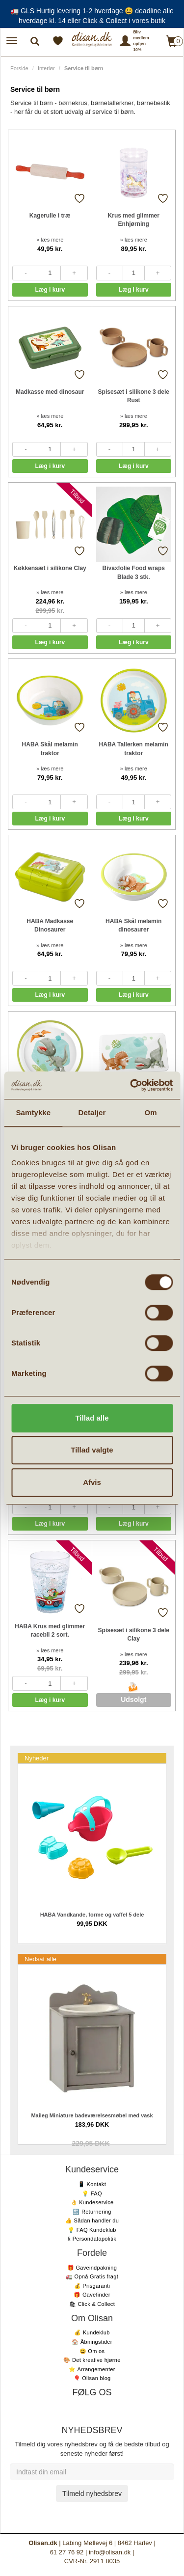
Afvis (92, 1482)
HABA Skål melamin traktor (50, 748)
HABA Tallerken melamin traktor (133, 748)
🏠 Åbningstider (92, 2342)
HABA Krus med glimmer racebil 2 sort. (50, 1630)
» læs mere (49, 240)
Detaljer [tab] (92, 1112)
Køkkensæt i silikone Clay (50, 568)
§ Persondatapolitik (92, 2239)
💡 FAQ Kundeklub (92, 2230)
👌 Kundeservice (92, 2202)
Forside (19, 68)
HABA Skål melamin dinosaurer (133, 925)
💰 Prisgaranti (92, 2286)
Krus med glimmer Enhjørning (133, 219)
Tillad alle (91, 1418)
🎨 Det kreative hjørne (91, 2360)
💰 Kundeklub (91, 2332)
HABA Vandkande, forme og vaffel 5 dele (92, 1915)
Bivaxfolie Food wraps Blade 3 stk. (134, 572)
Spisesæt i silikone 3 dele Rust (133, 396)
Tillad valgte (92, 1450)
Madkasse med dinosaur (50, 391)
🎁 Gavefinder (92, 2295)
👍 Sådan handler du (92, 2220)
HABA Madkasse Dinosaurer (49, 925)
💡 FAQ (92, 2193)
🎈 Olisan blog (92, 2378)
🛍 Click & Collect (92, 2304)
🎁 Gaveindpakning (92, 2268)
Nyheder (37, 1758)
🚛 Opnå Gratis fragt (92, 2276)
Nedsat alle (40, 1959)
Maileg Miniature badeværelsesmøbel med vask (92, 2115)
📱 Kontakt (92, 2184)
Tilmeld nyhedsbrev (92, 2493)
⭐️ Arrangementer (92, 2369)
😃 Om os (92, 2351)
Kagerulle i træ (50, 215)
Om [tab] (151, 1112)
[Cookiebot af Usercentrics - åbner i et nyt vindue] (131, 1085)
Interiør (46, 68)
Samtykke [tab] (33, 1112)
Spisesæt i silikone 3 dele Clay (133, 1634)
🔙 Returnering (92, 2212)
